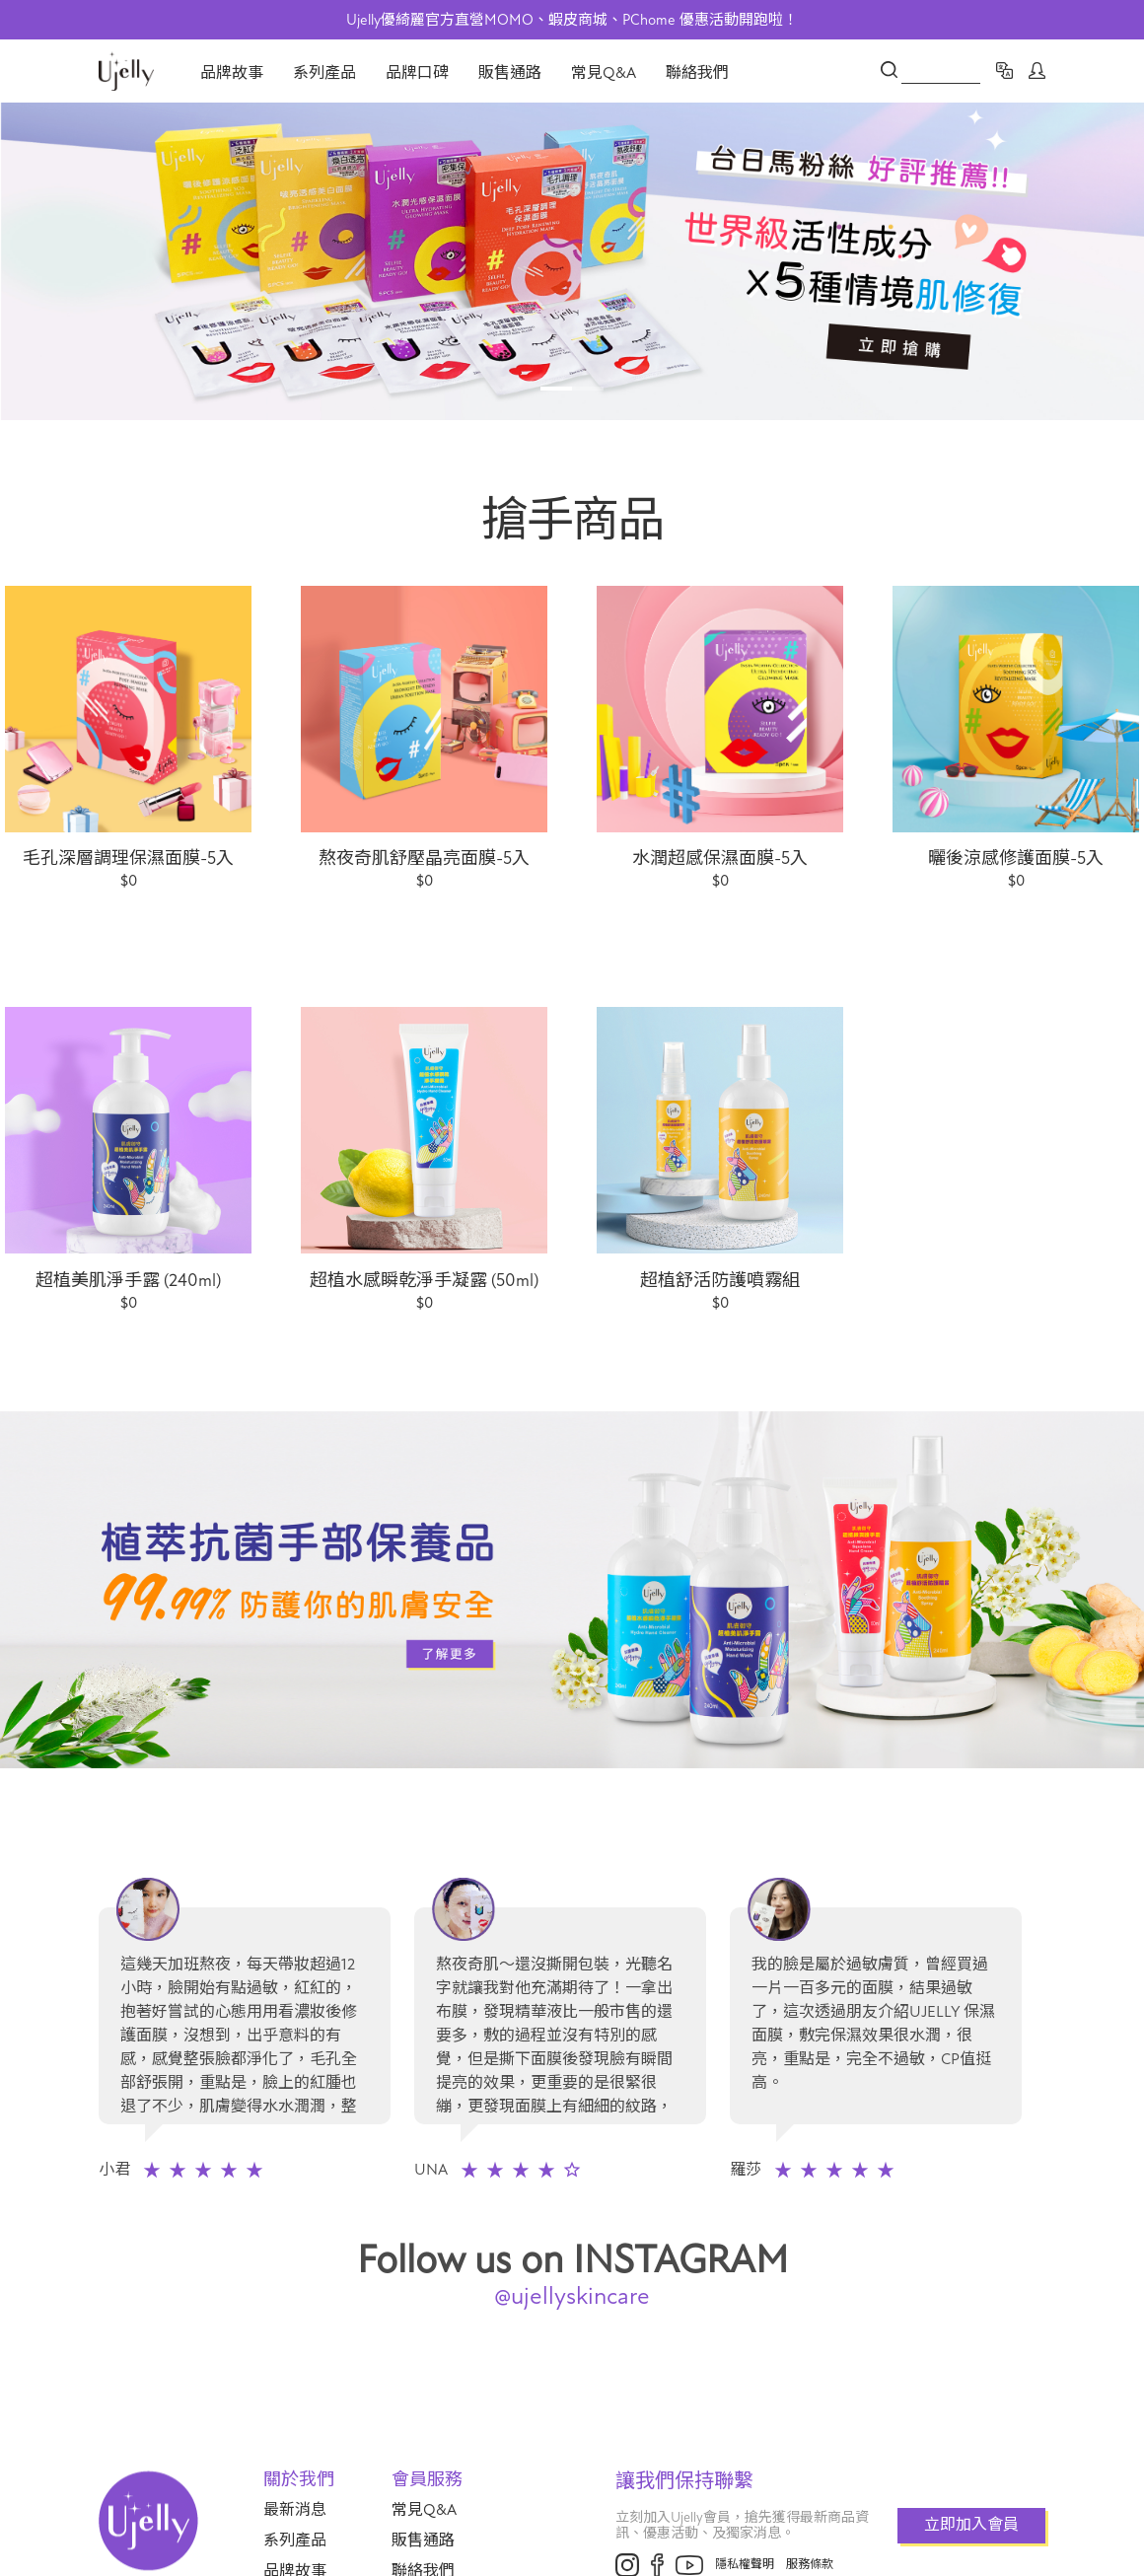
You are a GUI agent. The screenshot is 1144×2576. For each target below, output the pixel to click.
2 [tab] (588, 389)
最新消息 (294, 2510)
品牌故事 (231, 73)
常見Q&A (603, 73)
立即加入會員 (971, 2525)
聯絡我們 (697, 73)
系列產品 (324, 73)
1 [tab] (556, 389)
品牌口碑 (417, 73)
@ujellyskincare (572, 2296)
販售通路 (509, 73)
